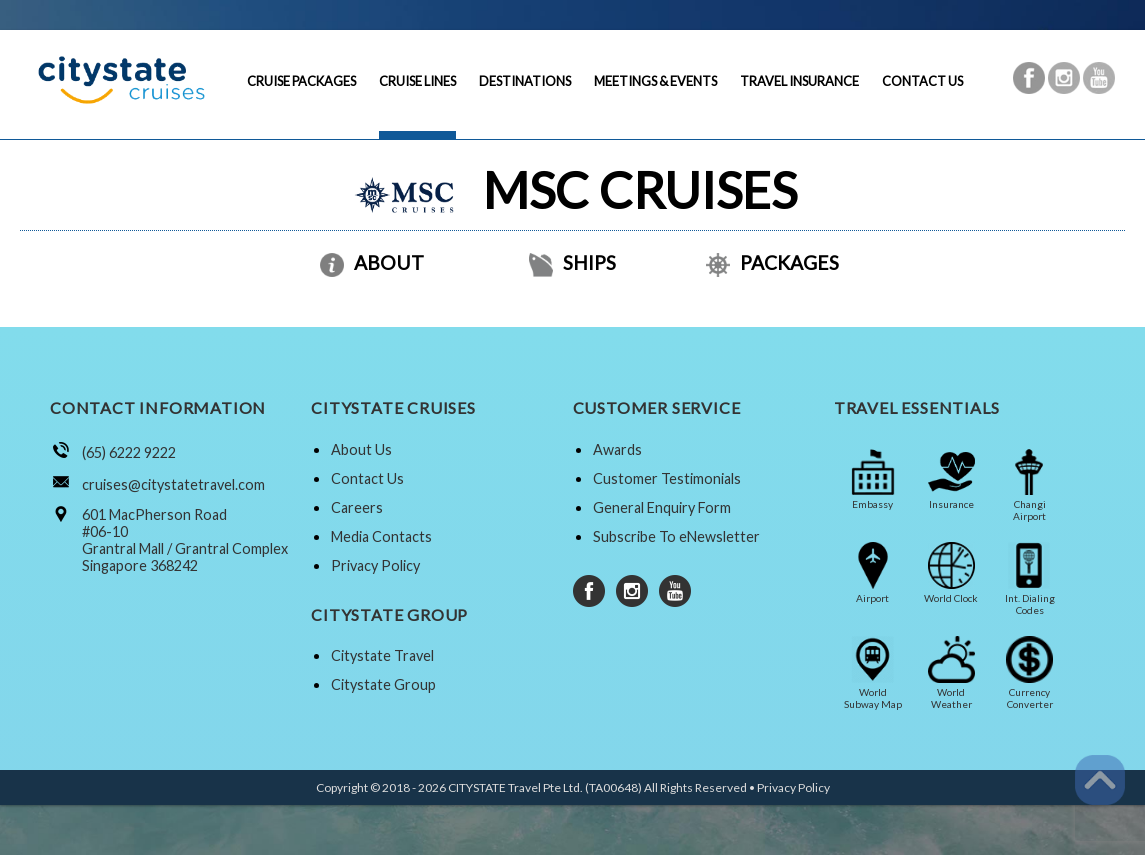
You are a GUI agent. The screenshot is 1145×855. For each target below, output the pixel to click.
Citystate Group (383, 684)
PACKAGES (772, 262)
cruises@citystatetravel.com (173, 484)
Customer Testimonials (667, 478)
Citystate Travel (382, 655)
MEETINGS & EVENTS (655, 81)
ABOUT (372, 262)
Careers (357, 507)
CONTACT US (922, 81)
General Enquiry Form (662, 507)
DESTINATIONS (525, 81)
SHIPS (572, 262)
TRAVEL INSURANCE (799, 81)
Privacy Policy (375, 565)
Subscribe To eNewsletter (676, 536)
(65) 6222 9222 (129, 452)
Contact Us (367, 478)
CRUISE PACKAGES (301, 81)
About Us (361, 449)
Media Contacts (381, 536)
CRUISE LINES (417, 81)
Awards (617, 449)
